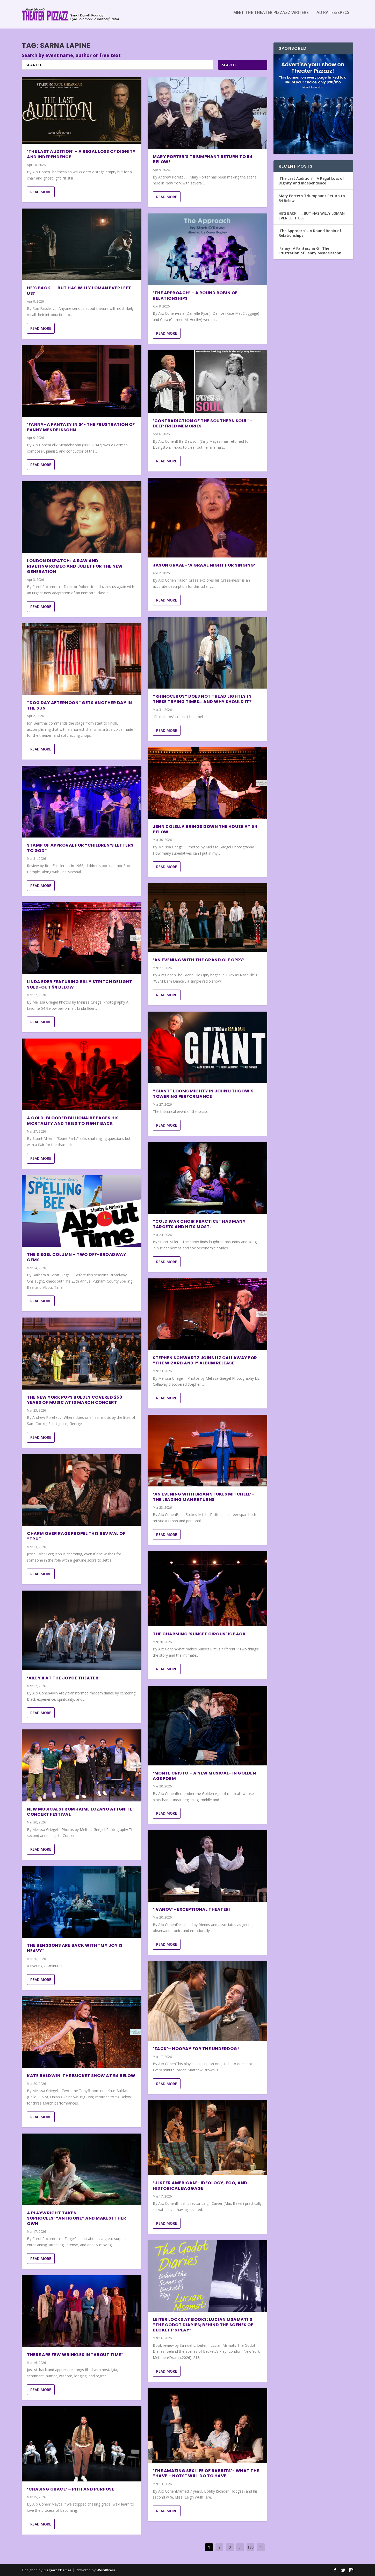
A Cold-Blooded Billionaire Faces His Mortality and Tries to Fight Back (73, 1120)
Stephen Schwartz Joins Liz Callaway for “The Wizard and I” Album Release (205, 1360)
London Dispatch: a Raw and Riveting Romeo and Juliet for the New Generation (75, 566)
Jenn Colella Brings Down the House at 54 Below (205, 829)
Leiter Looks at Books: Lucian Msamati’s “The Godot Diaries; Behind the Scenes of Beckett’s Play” (203, 2324)
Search (229, 64)
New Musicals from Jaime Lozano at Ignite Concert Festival (79, 1811)
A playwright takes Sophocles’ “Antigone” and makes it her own (76, 2218)
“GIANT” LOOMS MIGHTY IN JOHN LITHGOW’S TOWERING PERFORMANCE (203, 1093)
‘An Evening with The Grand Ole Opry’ (198, 960)
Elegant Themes (57, 2570)
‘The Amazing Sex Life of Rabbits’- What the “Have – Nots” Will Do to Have (206, 2473)
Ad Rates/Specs (332, 16)
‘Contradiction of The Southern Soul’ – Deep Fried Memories (203, 423)
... (240, 2547)
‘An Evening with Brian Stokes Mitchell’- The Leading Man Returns (203, 1496)
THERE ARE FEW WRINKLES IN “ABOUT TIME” (75, 2355)
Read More (40, 191)
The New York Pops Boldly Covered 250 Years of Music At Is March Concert (74, 1399)
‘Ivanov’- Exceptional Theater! (192, 1909)
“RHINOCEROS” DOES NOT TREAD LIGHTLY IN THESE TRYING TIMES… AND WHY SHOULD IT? (202, 699)
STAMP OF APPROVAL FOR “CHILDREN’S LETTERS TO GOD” (80, 848)
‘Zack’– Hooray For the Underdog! (196, 2049)
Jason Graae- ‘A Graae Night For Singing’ (204, 565)
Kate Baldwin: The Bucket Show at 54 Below (81, 2076)
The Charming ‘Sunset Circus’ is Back (199, 1634)
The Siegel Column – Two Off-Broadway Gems (76, 1257)
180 (250, 2547)
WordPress (106, 2570)
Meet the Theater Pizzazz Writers (271, 16)
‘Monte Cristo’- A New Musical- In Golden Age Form (204, 1775)
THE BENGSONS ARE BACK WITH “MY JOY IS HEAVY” (75, 1948)
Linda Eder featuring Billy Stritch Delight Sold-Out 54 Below (79, 984)
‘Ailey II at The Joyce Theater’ (63, 1678)
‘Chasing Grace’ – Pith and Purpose (70, 2489)
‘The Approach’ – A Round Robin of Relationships (195, 295)
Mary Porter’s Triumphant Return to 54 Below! (203, 159)
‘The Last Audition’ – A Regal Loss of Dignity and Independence (81, 154)
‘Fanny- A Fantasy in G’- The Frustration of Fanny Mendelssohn (81, 427)
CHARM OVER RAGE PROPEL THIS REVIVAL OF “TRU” (76, 1536)
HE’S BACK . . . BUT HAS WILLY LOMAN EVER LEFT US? (79, 290)
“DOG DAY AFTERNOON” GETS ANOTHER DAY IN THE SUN (79, 705)
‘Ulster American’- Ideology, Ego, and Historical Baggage (200, 2185)
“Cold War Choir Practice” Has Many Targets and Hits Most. (199, 1224)
